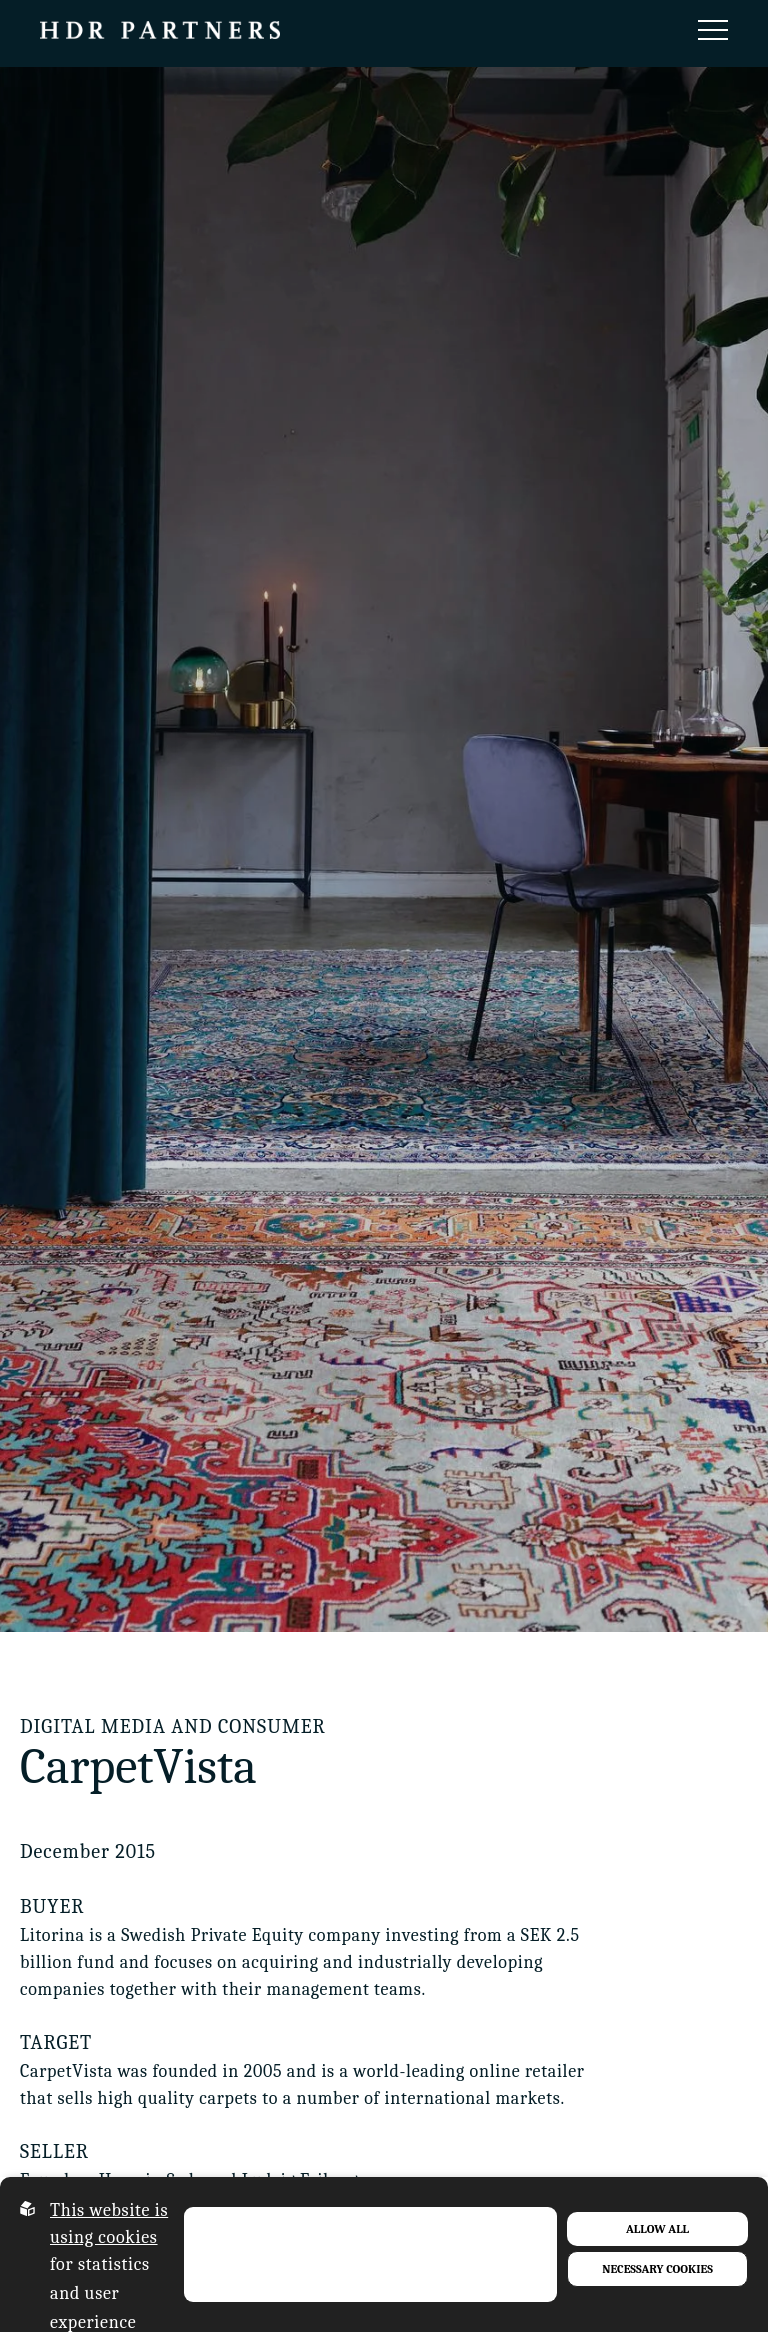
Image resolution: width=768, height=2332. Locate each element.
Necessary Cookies (657, 2269)
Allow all (657, 2229)
